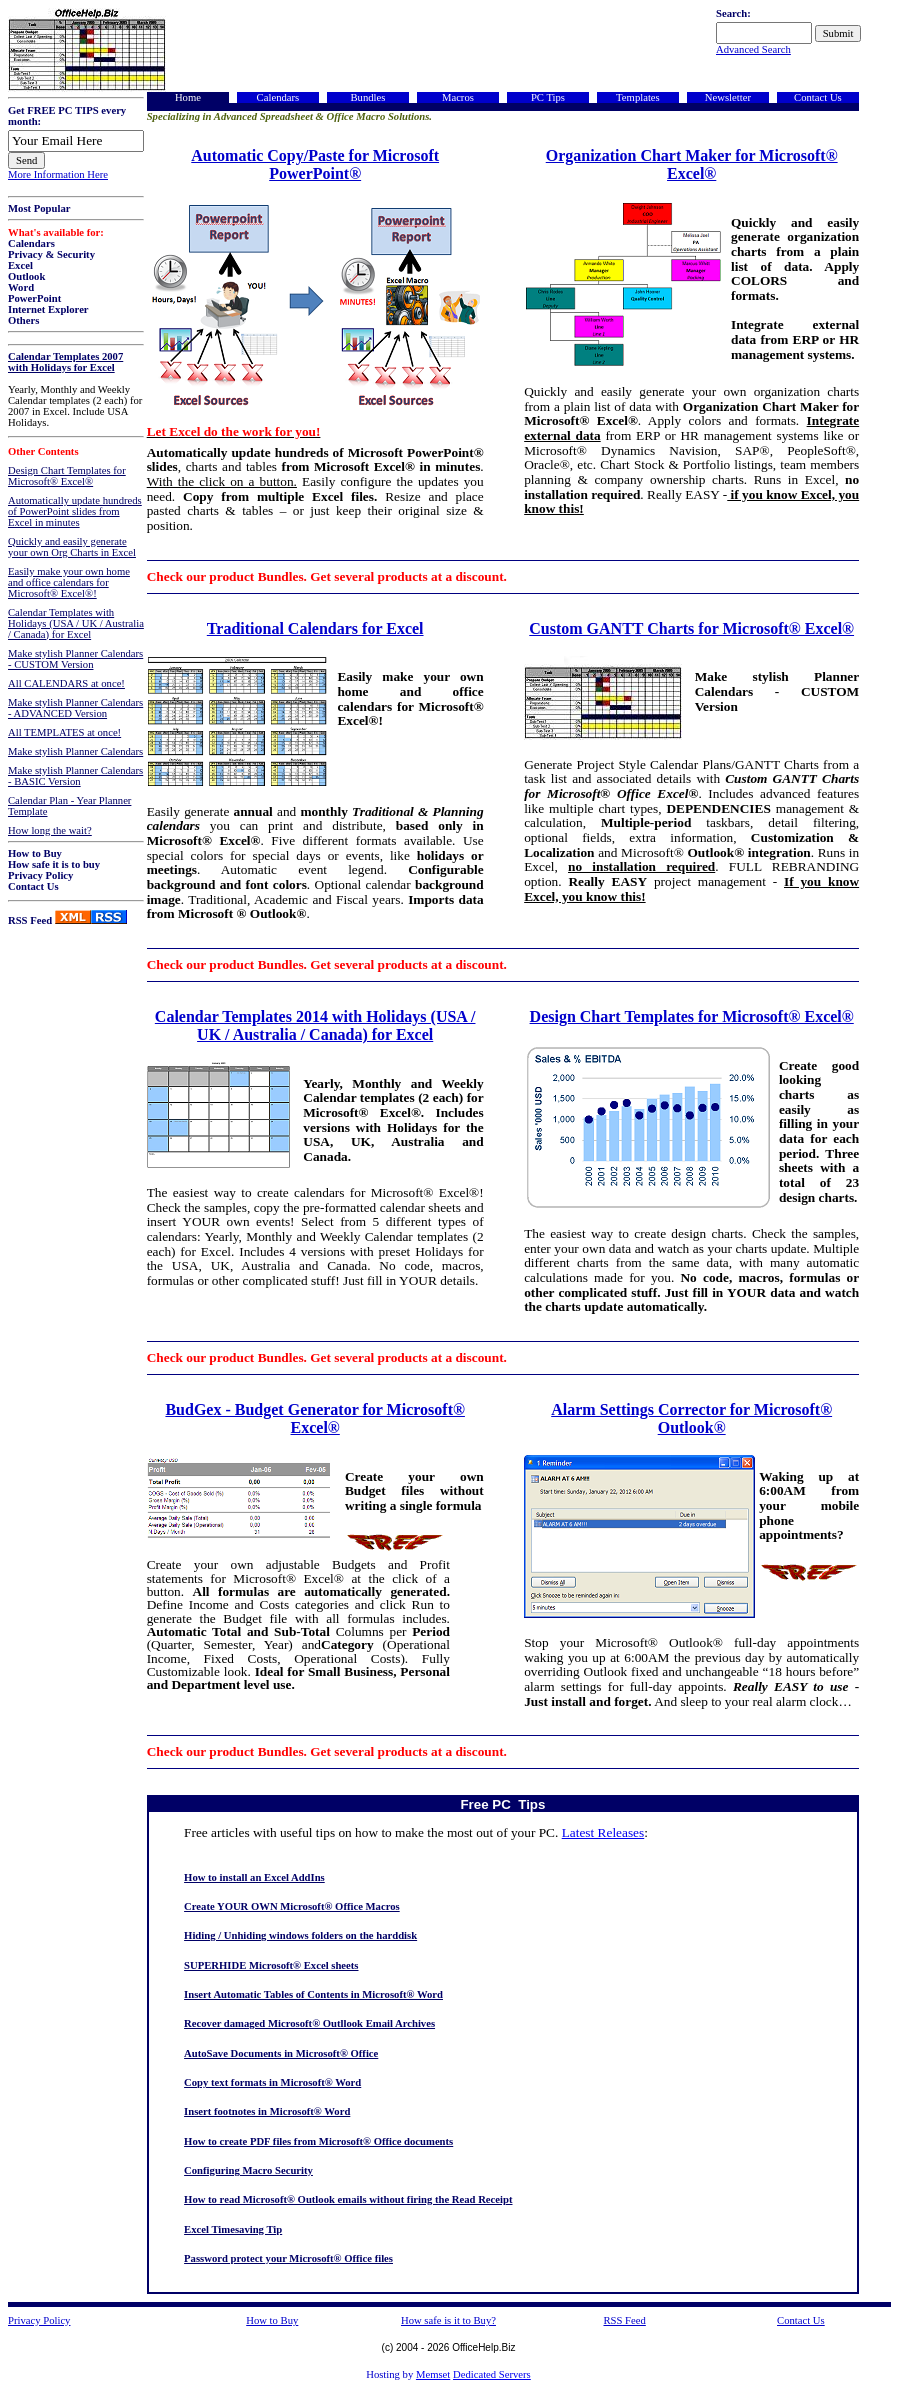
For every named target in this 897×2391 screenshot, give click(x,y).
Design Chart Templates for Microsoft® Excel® (67, 476)
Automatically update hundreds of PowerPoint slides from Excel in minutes (75, 511)
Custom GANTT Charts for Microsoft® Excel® (691, 628)
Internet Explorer (48, 309)
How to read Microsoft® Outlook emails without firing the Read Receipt (348, 2199)
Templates (638, 97)
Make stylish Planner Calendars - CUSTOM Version (75, 659)
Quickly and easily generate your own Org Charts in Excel (72, 547)
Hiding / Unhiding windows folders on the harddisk (300, 1935)
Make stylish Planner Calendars (75, 751)
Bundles (367, 97)
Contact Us (33, 886)
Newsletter (728, 97)
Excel (20, 265)
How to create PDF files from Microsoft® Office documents (318, 2141)
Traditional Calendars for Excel (315, 628)
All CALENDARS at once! (66, 683)
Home (188, 97)
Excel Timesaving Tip (233, 2229)
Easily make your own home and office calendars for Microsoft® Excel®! (69, 582)
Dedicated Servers (492, 2374)
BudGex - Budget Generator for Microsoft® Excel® (314, 1418)
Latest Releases (603, 1832)
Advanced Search (753, 49)
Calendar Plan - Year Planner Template (69, 806)
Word (21, 287)
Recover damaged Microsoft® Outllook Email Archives (309, 2023)
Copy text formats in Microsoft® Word (272, 2082)
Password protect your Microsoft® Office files (288, 2258)
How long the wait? (50, 830)
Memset (433, 2374)
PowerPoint (34, 298)
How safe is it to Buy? (448, 2320)
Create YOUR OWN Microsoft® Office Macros (292, 1906)
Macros (458, 97)
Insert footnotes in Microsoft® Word (267, 2111)
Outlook (26, 276)
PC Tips (548, 97)
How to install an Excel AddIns (254, 1877)
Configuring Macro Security (248, 2170)
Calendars (31, 243)
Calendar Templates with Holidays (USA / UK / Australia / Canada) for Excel (76, 623)
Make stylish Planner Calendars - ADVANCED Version (75, 708)
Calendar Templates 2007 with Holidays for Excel (65, 362)
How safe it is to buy (54, 864)
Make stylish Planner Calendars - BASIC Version (75, 776)
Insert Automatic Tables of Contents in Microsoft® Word (313, 1994)
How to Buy (35, 853)
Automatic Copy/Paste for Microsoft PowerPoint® (315, 164)
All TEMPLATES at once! (64, 732)
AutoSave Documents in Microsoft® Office (281, 2053)
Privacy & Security (51, 254)
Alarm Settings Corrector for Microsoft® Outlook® (691, 1418)
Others (23, 320)
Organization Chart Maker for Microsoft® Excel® (692, 164)
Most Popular (39, 208)
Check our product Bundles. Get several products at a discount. (327, 576)
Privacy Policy (40, 875)
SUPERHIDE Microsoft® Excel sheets (271, 1965)
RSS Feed (30, 920)
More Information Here (58, 174)
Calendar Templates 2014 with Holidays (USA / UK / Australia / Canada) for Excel (315, 1025)
